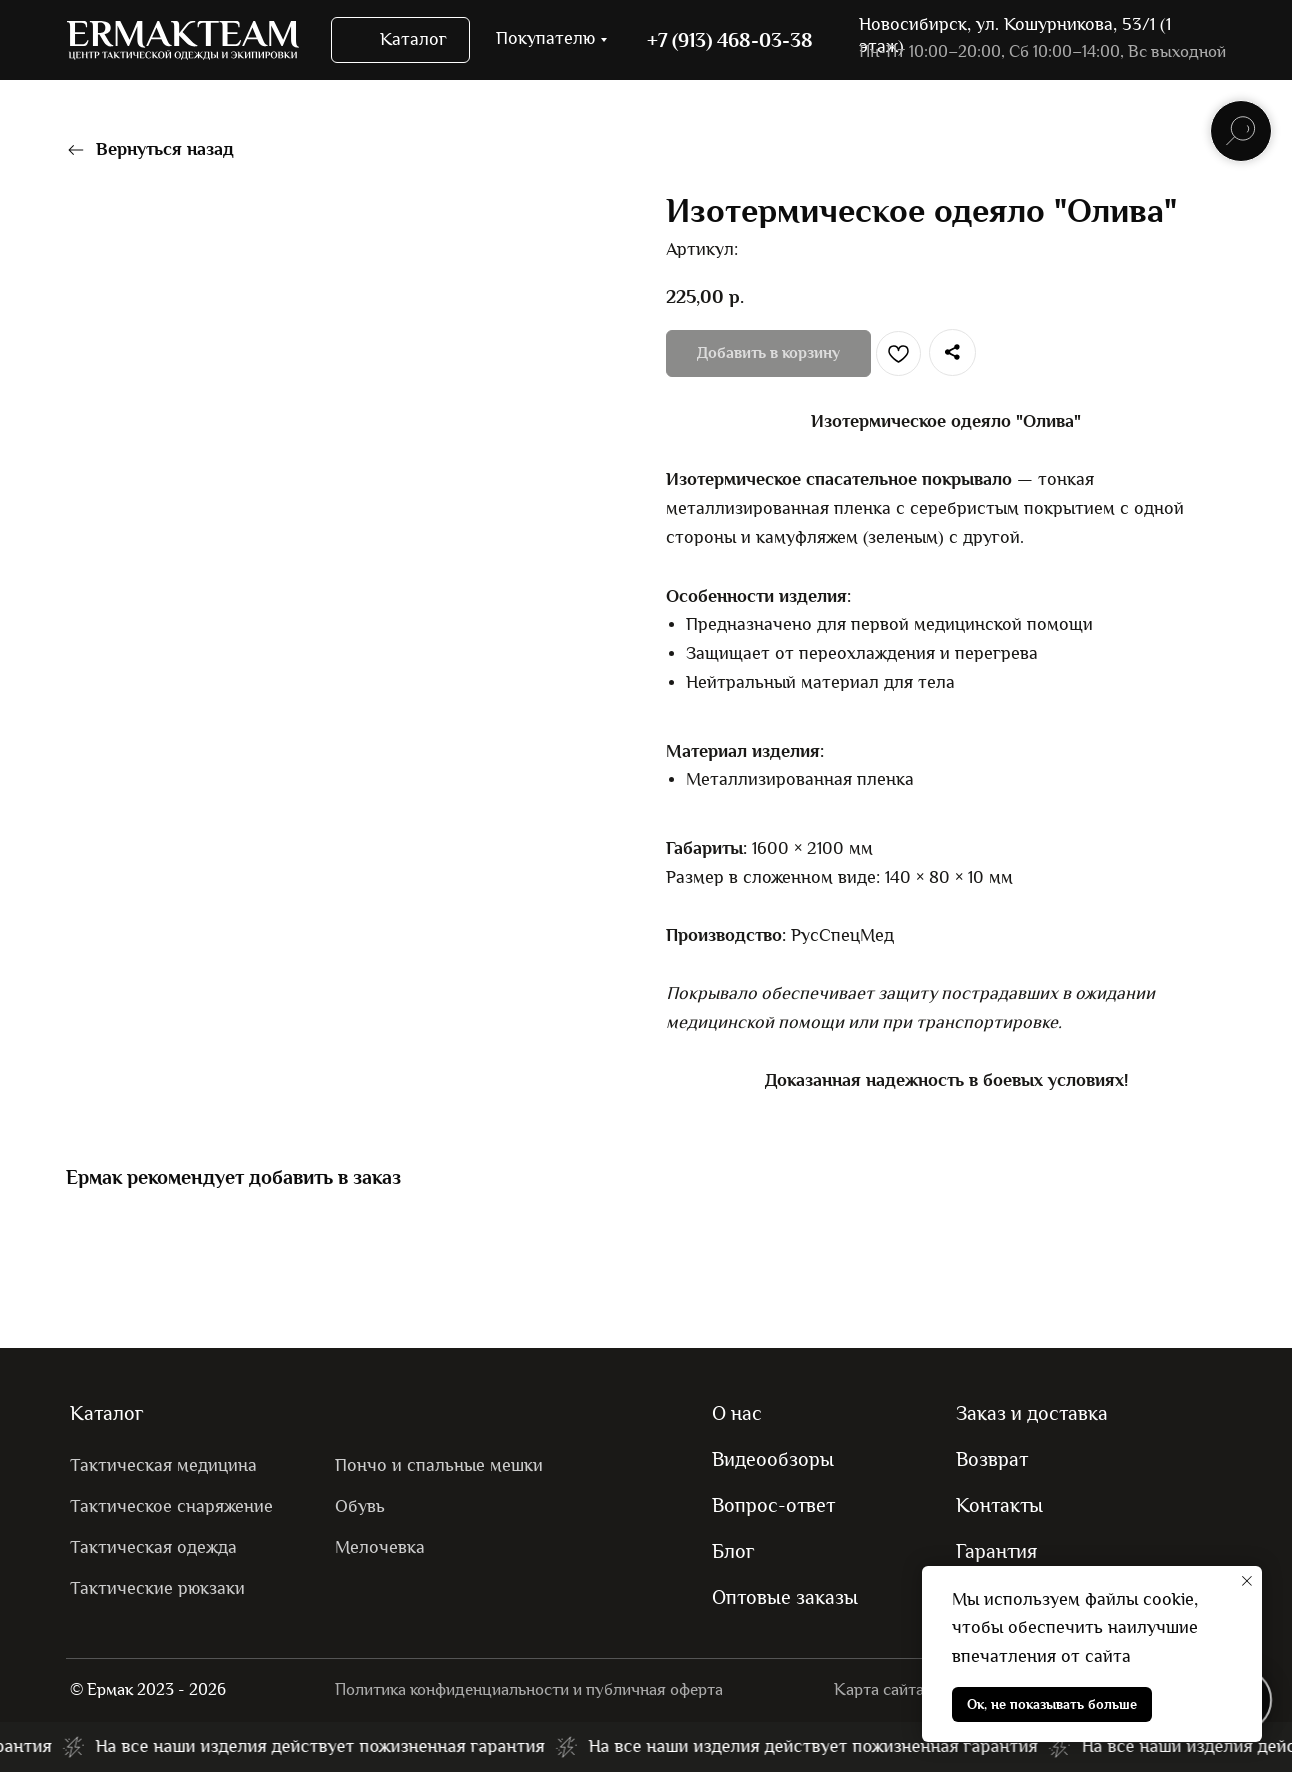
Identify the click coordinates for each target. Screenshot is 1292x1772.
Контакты (999, 1505)
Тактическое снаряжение (171, 1506)
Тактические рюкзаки (157, 1588)
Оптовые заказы (785, 1597)
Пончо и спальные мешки (439, 1465)
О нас (737, 1413)
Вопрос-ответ (773, 1505)
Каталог (107, 1413)
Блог (733, 1551)
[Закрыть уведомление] (1247, 1581)
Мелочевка (380, 1547)
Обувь (360, 1506)
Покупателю (545, 38)
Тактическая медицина (163, 1465)
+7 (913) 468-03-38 (730, 40)
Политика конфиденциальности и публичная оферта (529, 1689)
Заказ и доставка (1032, 1413)
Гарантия (996, 1551)
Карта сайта (879, 1689)
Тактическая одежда (153, 1547)
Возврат (992, 1459)
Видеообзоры (773, 1459)
